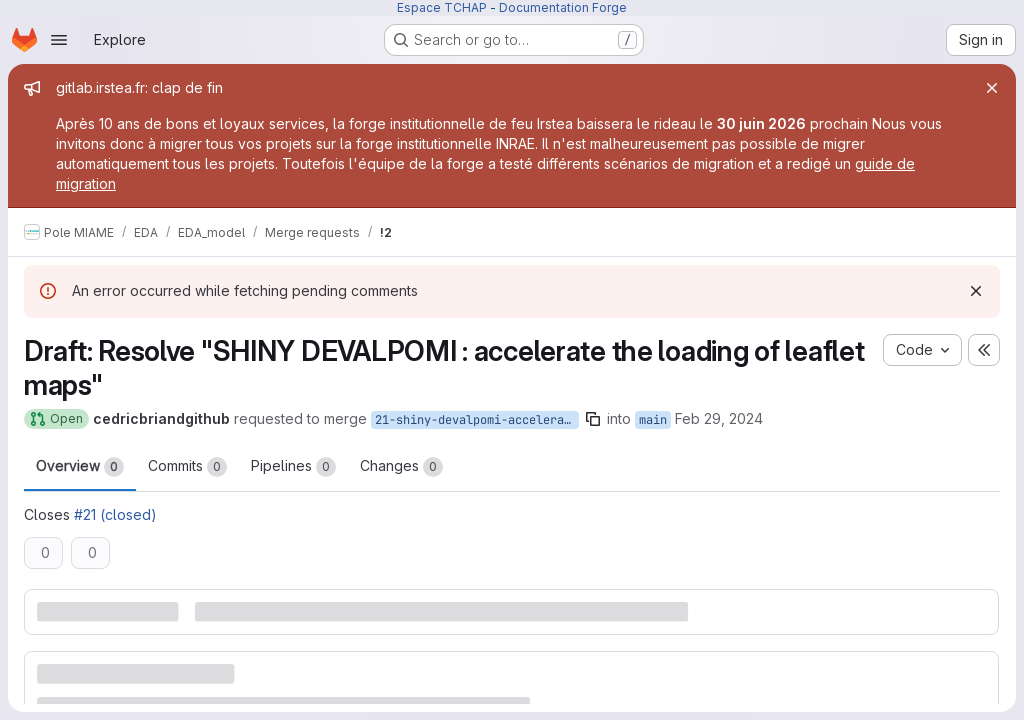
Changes (401, 467)
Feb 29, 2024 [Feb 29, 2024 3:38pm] (719, 418)
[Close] (992, 88)
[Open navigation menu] (59, 40)
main (653, 420)
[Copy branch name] (593, 419)
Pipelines (293, 467)
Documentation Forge (563, 7)
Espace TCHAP (442, 7)
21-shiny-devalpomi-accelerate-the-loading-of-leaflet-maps (477, 420)
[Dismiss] (976, 291)
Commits (187, 467)
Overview (80, 467)
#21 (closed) (115, 514)
